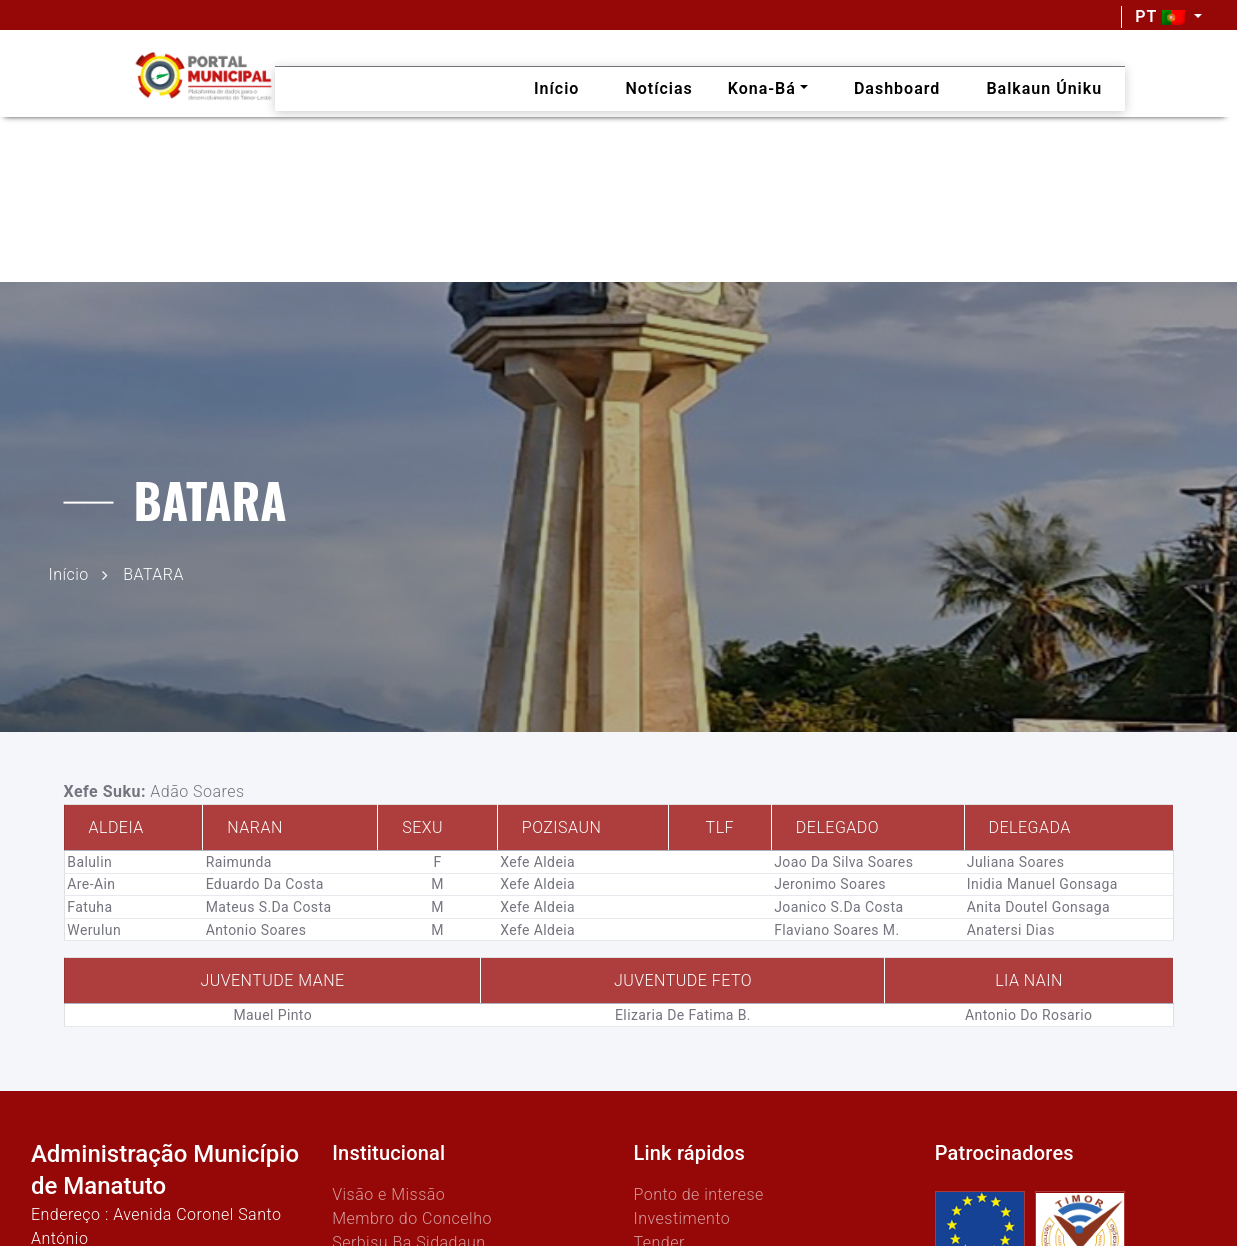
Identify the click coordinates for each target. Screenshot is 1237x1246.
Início (69, 573)
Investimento (681, 1218)
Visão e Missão (388, 1194)
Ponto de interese (698, 1194)
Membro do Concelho (412, 1218)
